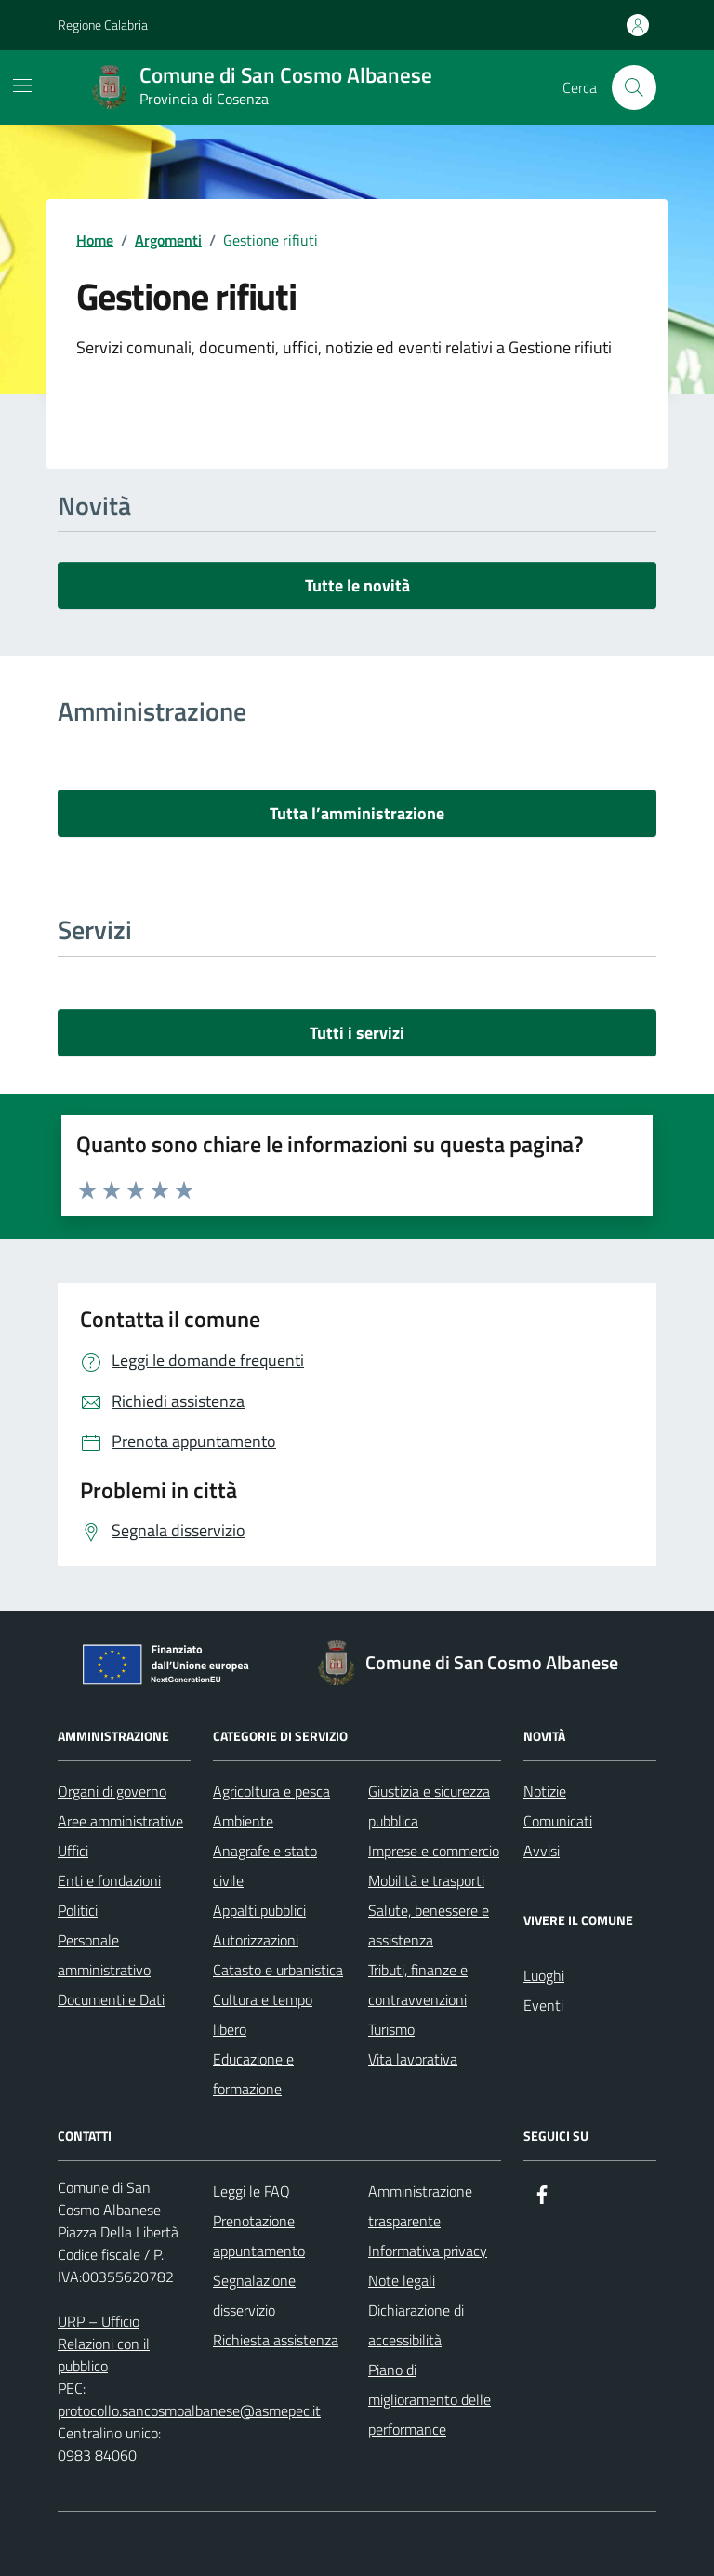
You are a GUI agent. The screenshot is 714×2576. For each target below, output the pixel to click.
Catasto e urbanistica (278, 1970)
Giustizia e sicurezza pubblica (429, 1806)
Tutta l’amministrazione (357, 813)
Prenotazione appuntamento (259, 2236)
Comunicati (557, 1821)
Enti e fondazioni (109, 1880)
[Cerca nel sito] (634, 87)
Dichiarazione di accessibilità (416, 2325)
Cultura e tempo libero (262, 2014)
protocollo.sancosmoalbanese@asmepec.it (189, 2410)
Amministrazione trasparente (420, 2206)
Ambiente (243, 1821)
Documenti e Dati (111, 1999)
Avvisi (541, 1850)
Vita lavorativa (412, 2059)
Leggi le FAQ (251, 2191)
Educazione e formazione (253, 2074)
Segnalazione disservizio (254, 2295)
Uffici (73, 1850)
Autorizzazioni (255, 1940)
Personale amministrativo (104, 1955)
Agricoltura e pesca (271, 1791)
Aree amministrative (120, 1821)
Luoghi (543, 1975)
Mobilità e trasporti (426, 1880)
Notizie (544, 1791)
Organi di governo (112, 1791)
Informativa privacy (427, 2250)
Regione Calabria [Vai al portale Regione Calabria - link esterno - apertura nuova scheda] (103, 24)
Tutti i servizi (357, 1032)
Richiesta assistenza (275, 2340)
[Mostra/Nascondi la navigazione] (22, 85)
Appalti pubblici (259, 1910)
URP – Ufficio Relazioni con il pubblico (104, 2343)
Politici (78, 1910)
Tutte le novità (357, 585)
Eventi (543, 2005)
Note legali (401, 2280)
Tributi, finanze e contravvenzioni (418, 1985)
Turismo (391, 2029)
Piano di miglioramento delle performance (429, 2399)
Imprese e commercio (433, 1850)
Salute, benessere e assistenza (428, 1925)
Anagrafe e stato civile (265, 1865)
